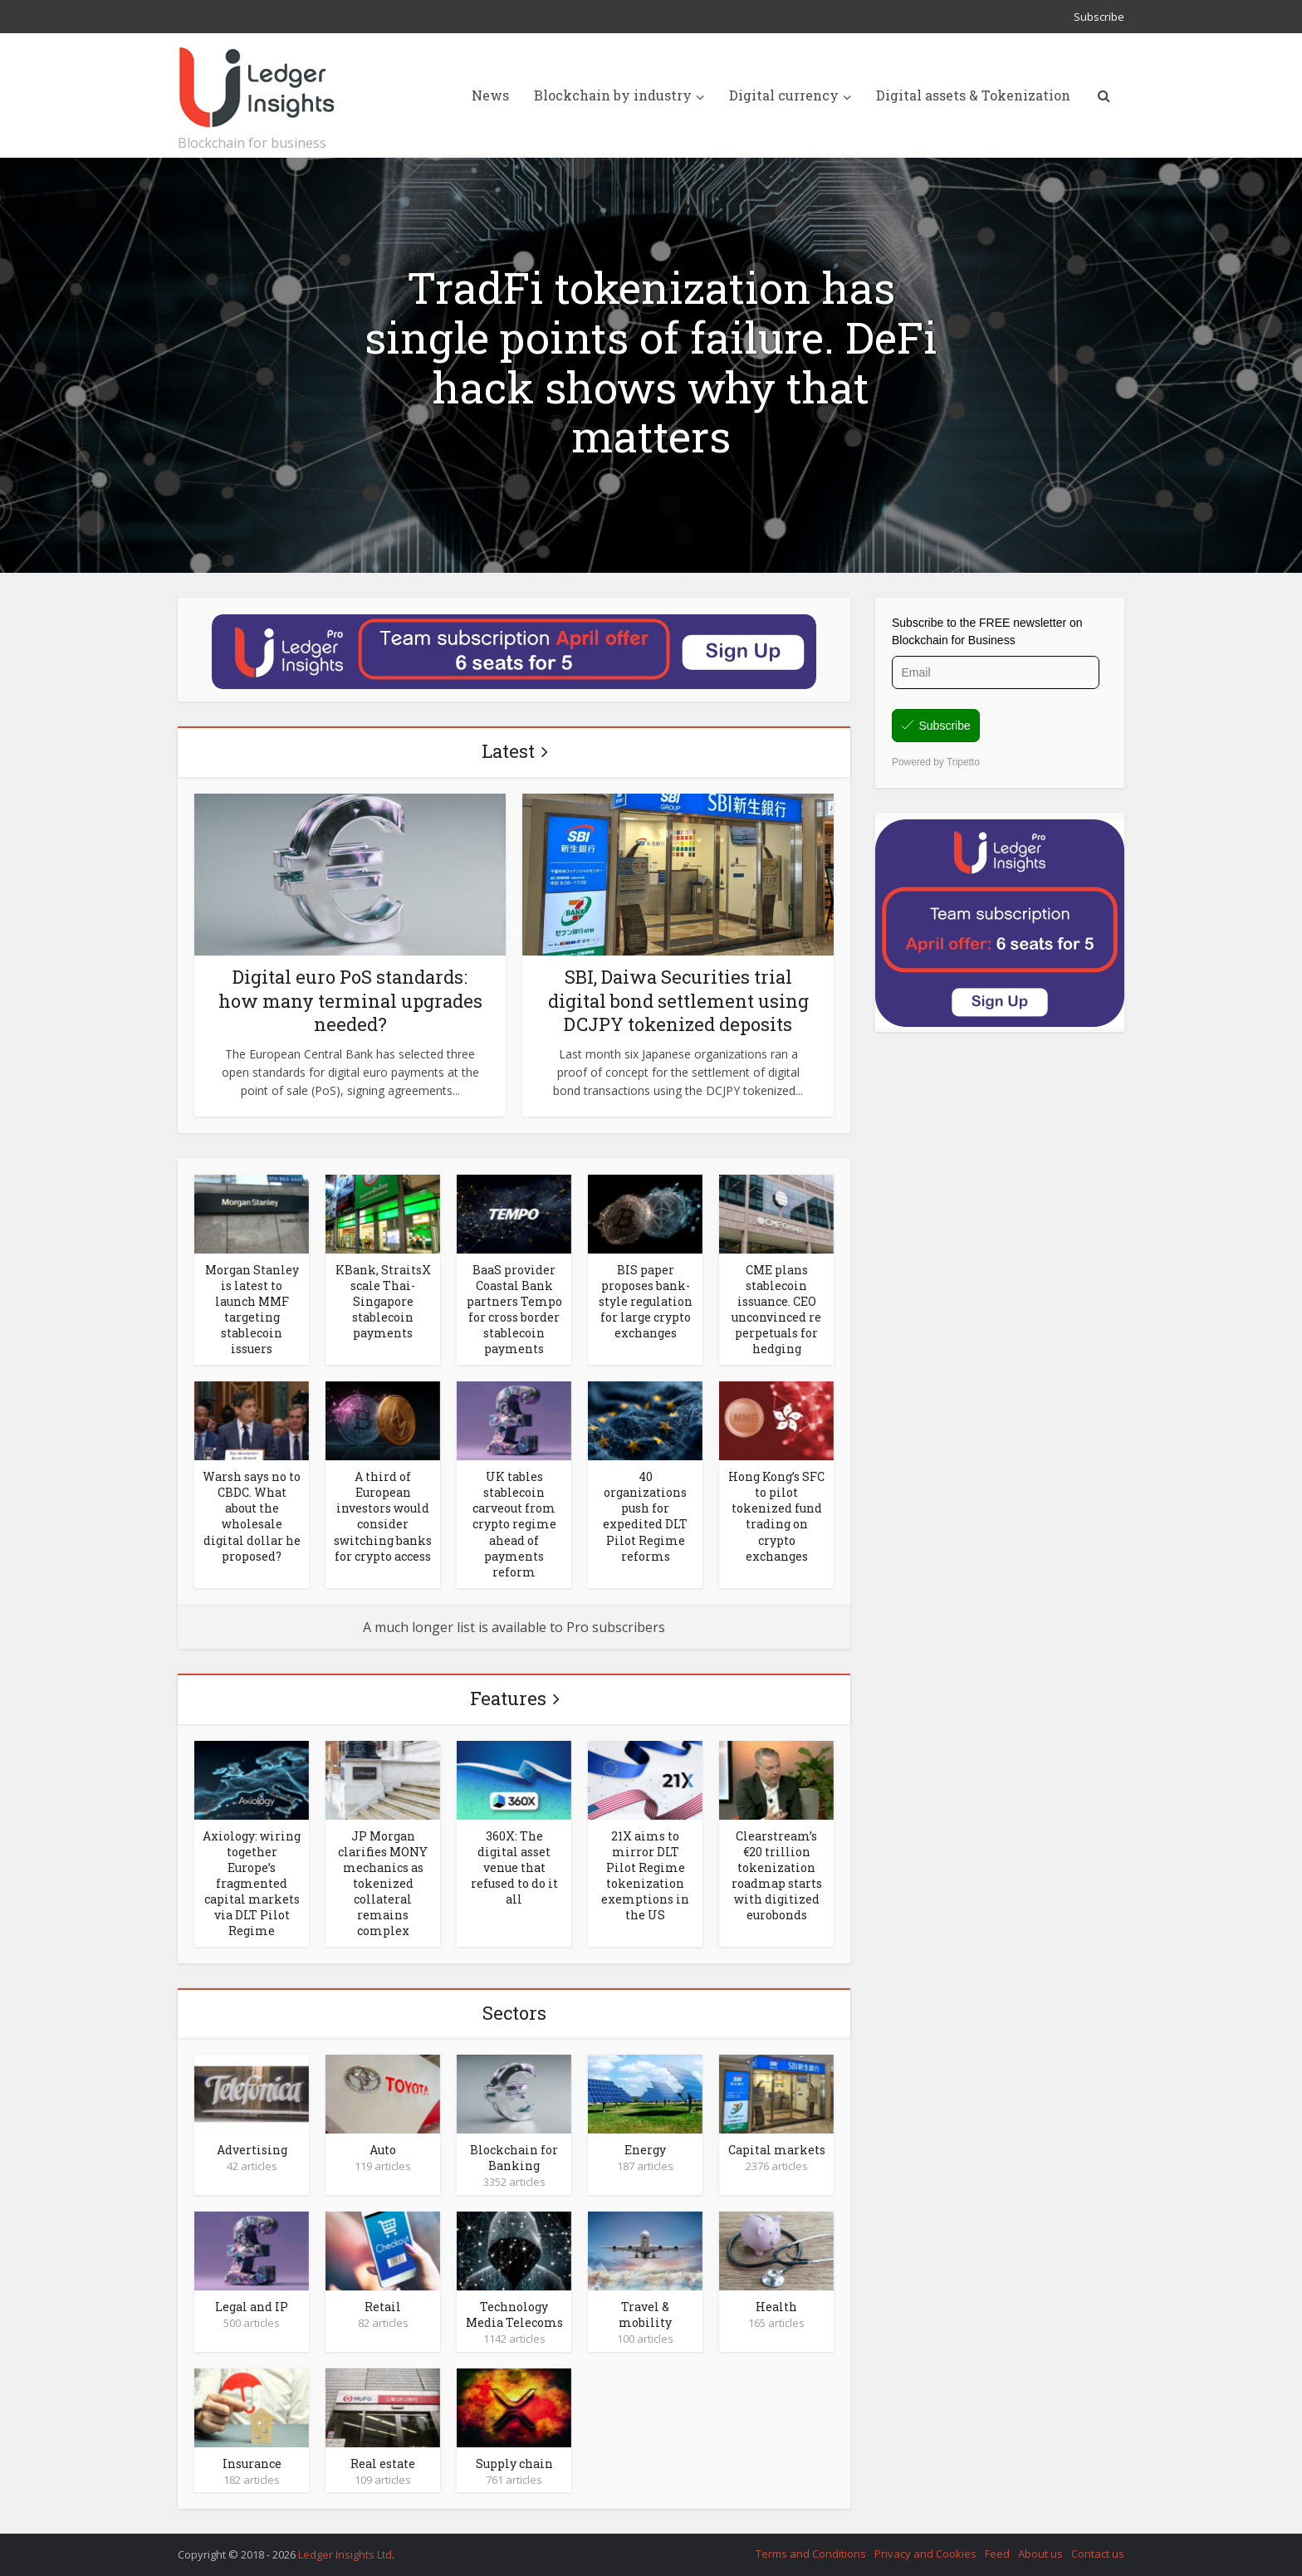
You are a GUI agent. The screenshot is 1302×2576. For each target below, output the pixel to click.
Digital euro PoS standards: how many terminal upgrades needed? (350, 1000)
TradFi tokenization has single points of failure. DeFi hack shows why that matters (651, 362)
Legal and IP (251, 2306)
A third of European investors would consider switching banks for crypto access (383, 1516)
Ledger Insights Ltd (345, 2554)
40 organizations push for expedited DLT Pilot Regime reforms (645, 1516)
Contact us (1097, 2553)
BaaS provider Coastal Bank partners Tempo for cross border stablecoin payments (514, 1309)
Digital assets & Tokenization (973, 95)
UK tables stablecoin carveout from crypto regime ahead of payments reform (514, 1524)
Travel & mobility (645, 2314)
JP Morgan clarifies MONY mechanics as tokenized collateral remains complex (383, 1883)
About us (1040, 2553)
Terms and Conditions (811, 2553)
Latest (508, 751)
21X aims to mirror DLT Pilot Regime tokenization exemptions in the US (645, 1875)
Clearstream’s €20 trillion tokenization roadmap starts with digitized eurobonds (777, 1875)
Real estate (382, 2463)
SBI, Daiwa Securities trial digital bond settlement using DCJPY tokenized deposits (678, 1000)
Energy (645, 2150)
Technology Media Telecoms (514, 2314)
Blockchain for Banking (514, 2157)
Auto (383, 2150)
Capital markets (776, 2150)
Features (508, 1698)
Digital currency (784, 95)
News (490, 95)
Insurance (252, 2463)
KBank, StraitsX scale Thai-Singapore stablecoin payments (383, 1301)
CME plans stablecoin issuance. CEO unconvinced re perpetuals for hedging (776, 1309)
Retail (383, 2306)
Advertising (252, 2150)
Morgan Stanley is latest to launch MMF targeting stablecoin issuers (252, 1309)
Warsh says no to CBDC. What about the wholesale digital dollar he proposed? (252, 1516)
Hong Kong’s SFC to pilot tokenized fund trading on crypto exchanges (776, 1516)
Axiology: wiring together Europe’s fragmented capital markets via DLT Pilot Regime (252, 1883)
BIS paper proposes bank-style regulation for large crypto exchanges (646, 1301)
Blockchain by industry (613, 95)
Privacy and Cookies (925, 2553)
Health (776, 2306)
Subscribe (1099, 16)
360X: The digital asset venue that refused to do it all (514, 1867)
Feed (997, 2553)
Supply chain (514, 2463)
